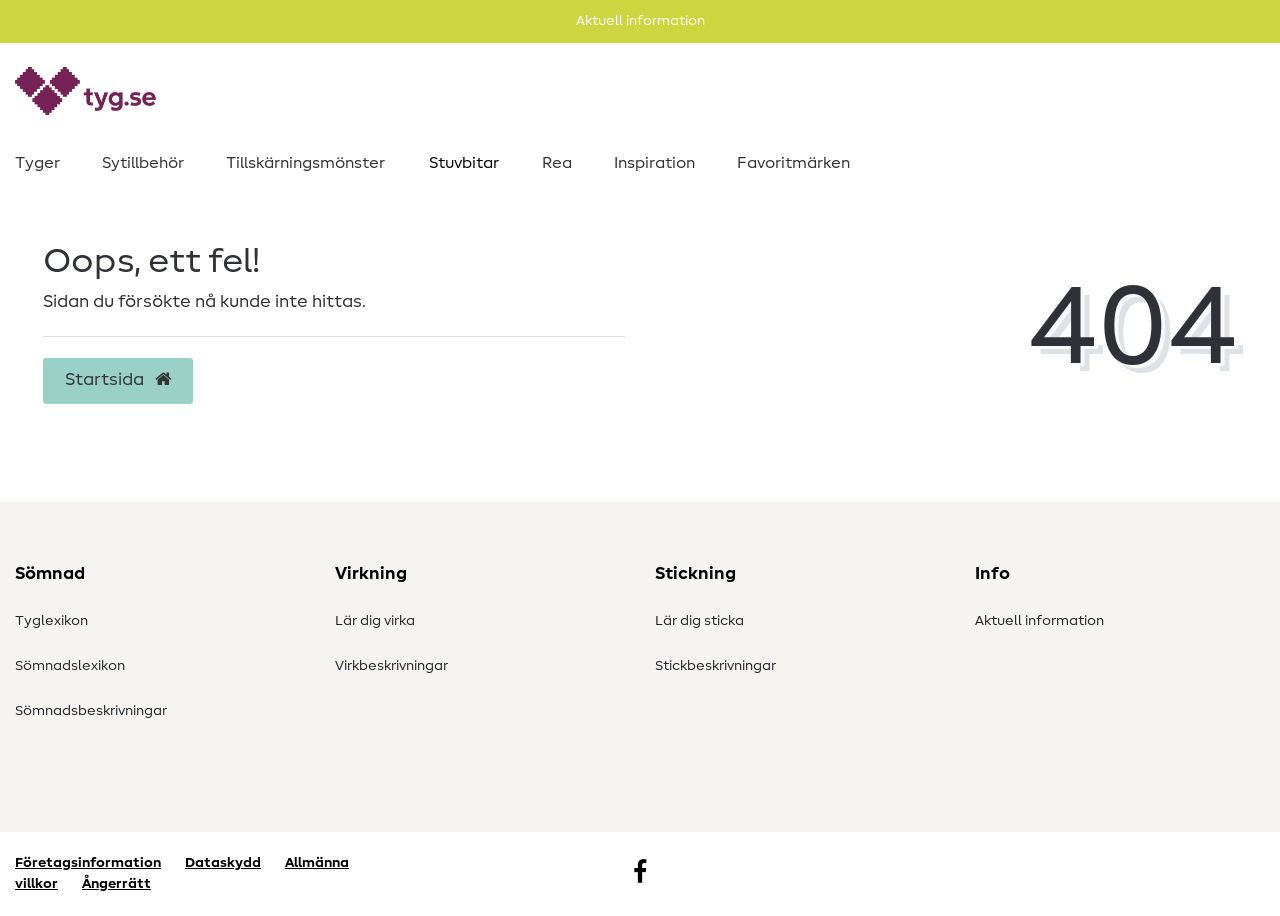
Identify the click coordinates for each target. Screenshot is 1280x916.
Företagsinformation (88, 863)
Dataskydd (223, 863)
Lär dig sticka (699, 621)
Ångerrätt (116, 884)
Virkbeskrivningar (391, 666)
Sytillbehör (143, 163)
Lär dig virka (375, 621)
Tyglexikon (51, 621)
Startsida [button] (118, 380)
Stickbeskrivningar (715, 666)
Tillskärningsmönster (305, 163)
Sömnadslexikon (70, 666)
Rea (557, 163)
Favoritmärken (793, 163)
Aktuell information (1039, 621)
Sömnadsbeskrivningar (91, 711)
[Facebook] (640, 874)
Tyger (37, 163)
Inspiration (654, 163)
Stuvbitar (464, 163)
